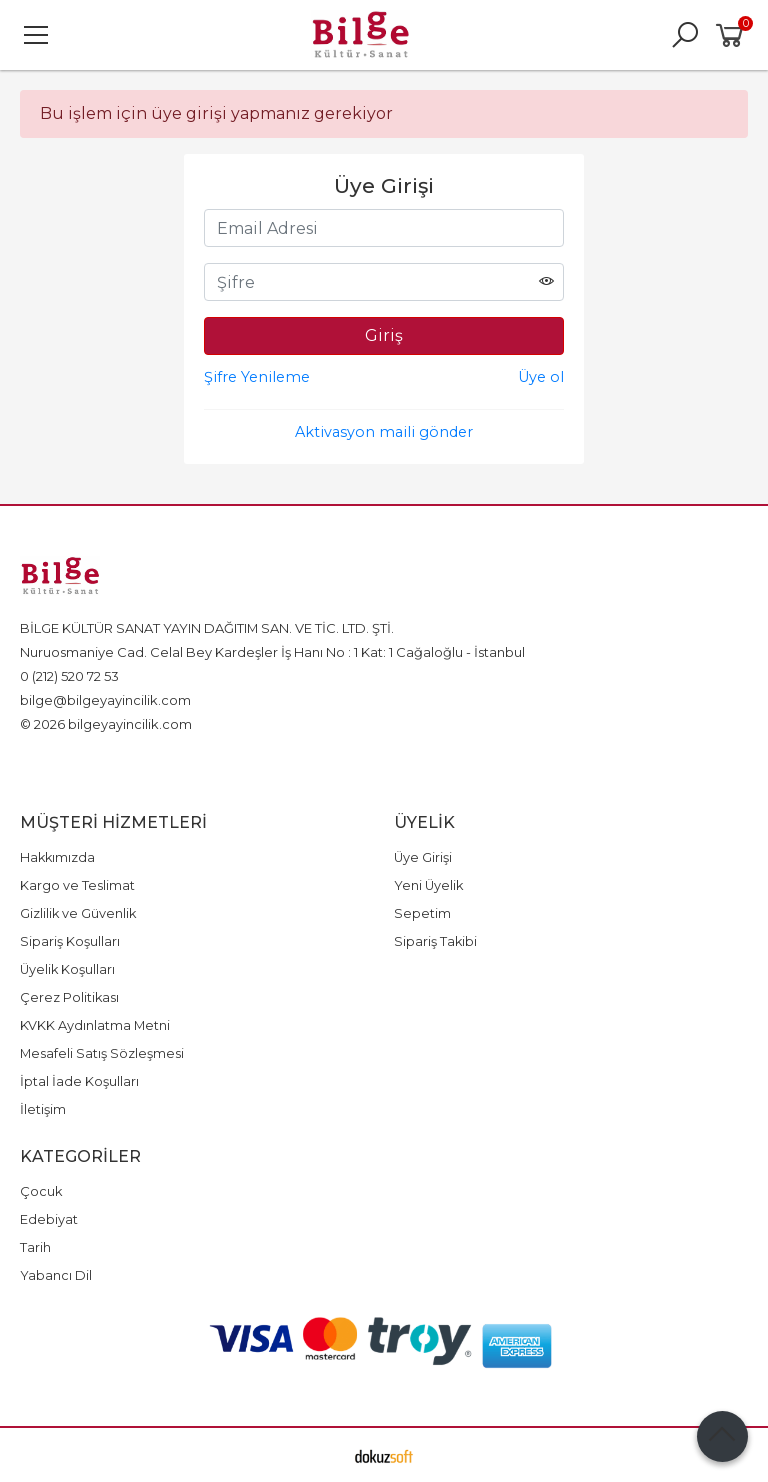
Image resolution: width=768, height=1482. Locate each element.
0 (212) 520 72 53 (69, 676)
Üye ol (541, 377)
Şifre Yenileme (257, 377)
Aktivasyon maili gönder (384, 432)
